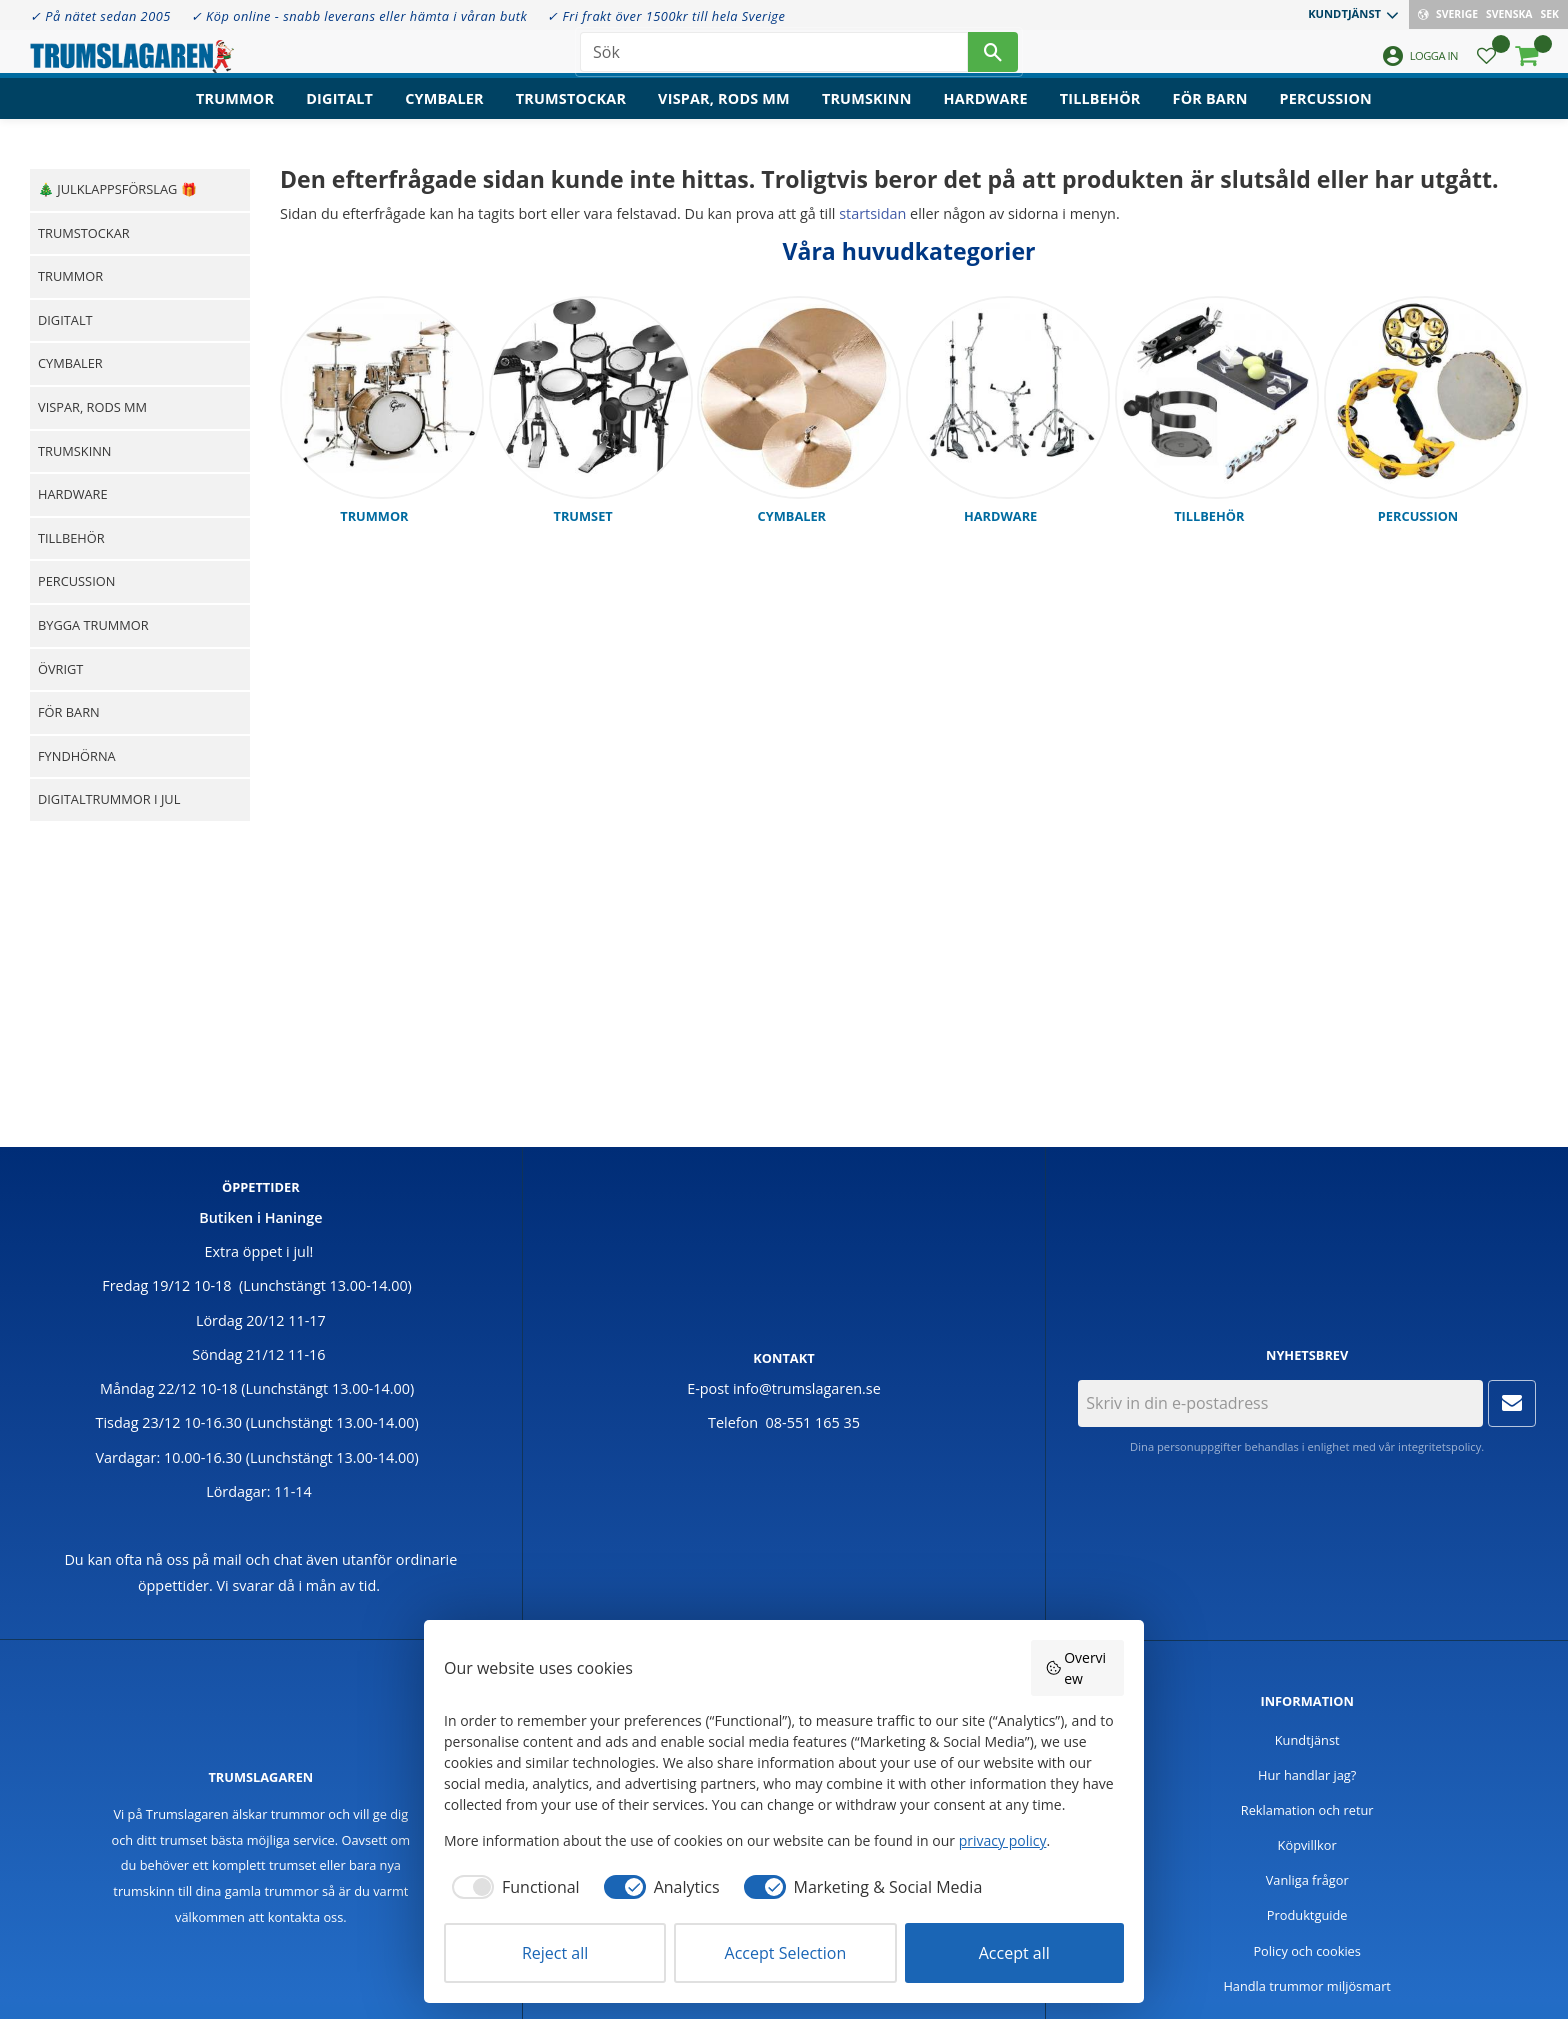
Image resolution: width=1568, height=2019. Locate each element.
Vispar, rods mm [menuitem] (724, 115)
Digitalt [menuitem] (339, 115)
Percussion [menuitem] (1326, 115)
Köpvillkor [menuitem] (1307, 1845)
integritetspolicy (1439, 1446)
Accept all (1014, 1953)
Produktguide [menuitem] (1307, 1915)
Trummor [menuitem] (235, 115)
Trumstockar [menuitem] (571, 115)
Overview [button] (1076, 1668)
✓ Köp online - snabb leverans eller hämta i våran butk (359, 16)
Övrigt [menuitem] (60, 669)
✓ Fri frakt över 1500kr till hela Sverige (666, 16)
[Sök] (993, 60)
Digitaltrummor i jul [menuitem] (109, 799)
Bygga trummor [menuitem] (93, 625)
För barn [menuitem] (1210, 115)
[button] (1486, 65)
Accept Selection (786, 1953)
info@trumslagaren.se (807, 1388)
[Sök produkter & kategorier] (774, 60)
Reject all (555, 1953)
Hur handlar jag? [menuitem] (1307, 1775)
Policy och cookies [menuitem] (1307, 1951)
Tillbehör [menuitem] (1100, 115)
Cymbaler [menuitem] (444, 115)
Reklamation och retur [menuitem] (1307, 1810)
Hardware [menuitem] (986, 115)
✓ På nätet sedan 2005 (100, 16)
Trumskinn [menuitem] (867, 115)
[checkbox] (512, 1887)
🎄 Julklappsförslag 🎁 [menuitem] (117, 189)
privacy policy (1003, 1840)
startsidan (872, 213)
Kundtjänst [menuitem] (1344, 13)
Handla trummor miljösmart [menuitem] (1307, 1986)
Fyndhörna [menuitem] (77, 756)
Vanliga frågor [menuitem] (1307, 1880)
